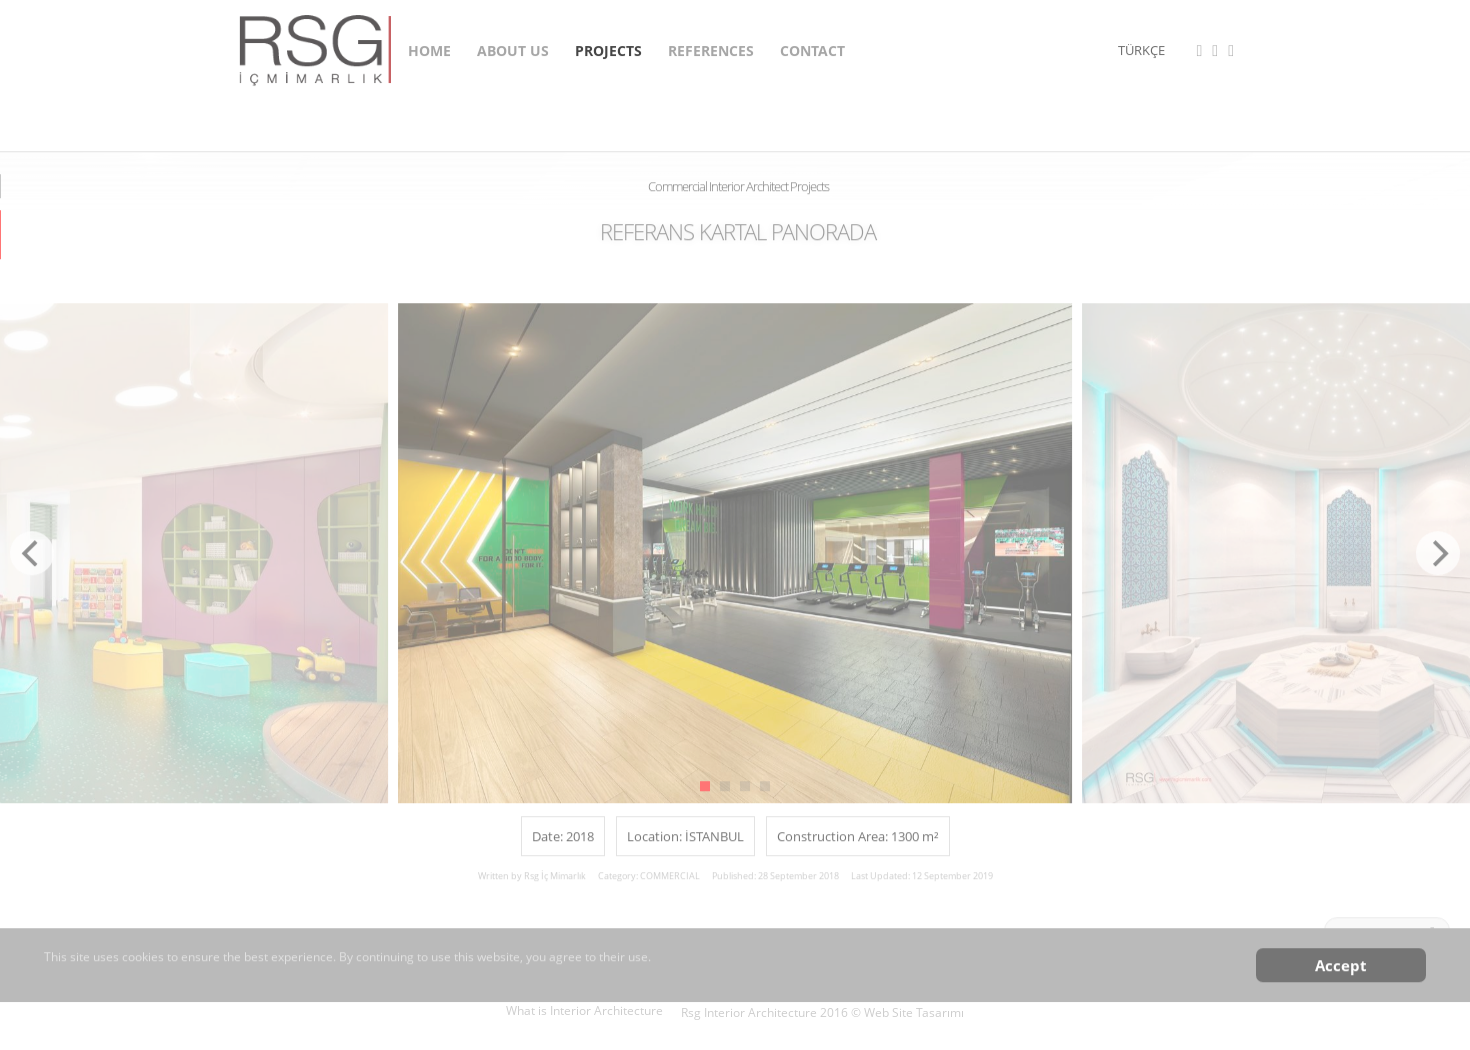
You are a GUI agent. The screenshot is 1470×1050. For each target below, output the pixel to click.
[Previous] (32, 562)
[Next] (1438, 562)
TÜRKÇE (1141, 48)
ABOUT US (513, 47)
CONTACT (812, 47)
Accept (1341, 974)
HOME (429, 47)
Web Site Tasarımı (914, 1012)
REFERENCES (711, 47)
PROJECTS (608, 47)
